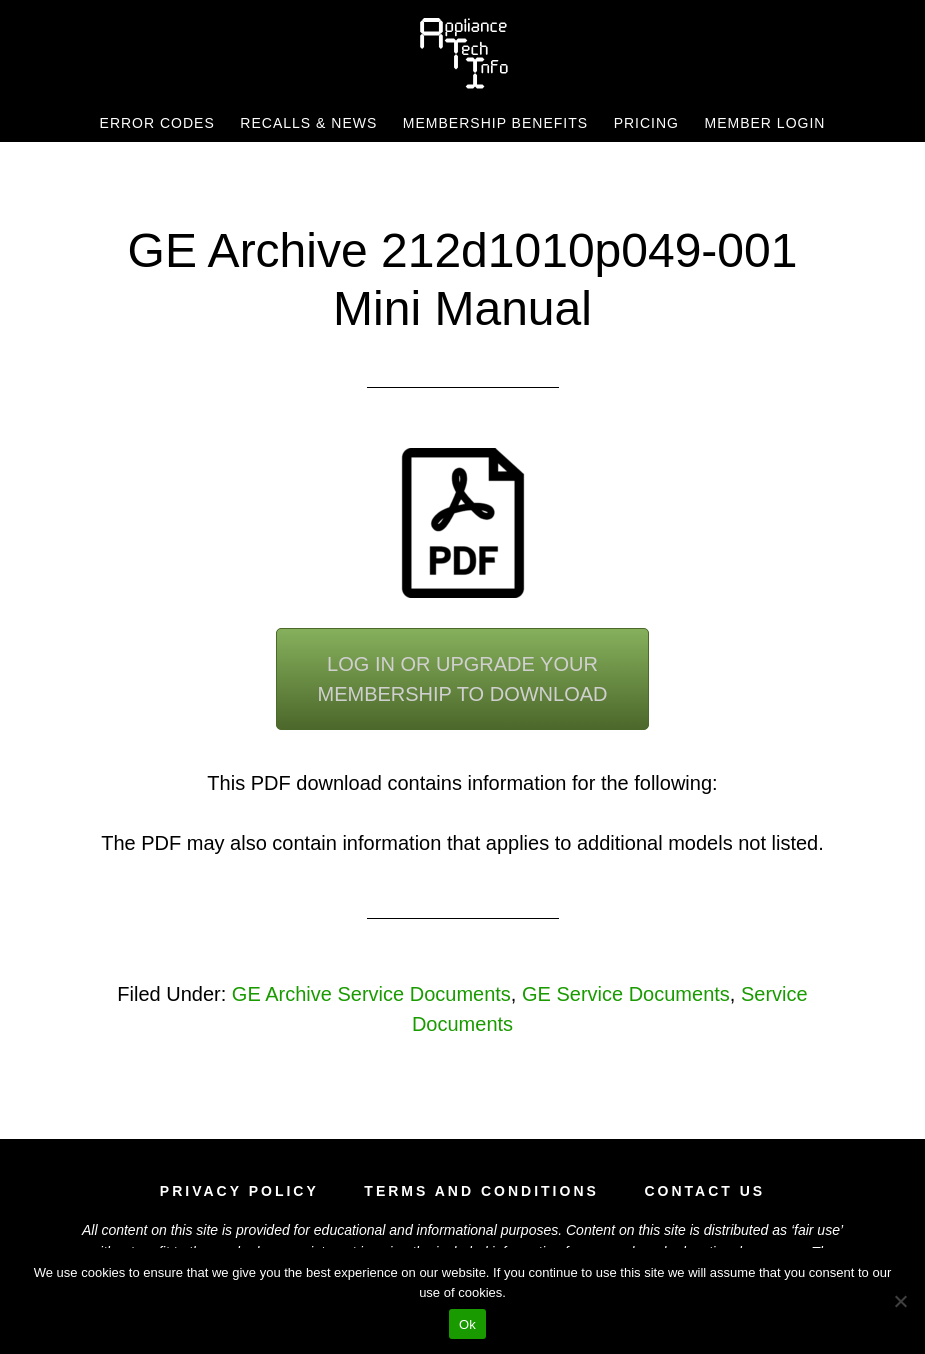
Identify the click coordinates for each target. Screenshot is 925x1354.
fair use (817, 1230)
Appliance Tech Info (463, 53)
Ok (467, 1324)
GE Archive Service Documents (371, 994)
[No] (900, 1301)
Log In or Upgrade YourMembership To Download (462, 679)
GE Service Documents (626, 994)
